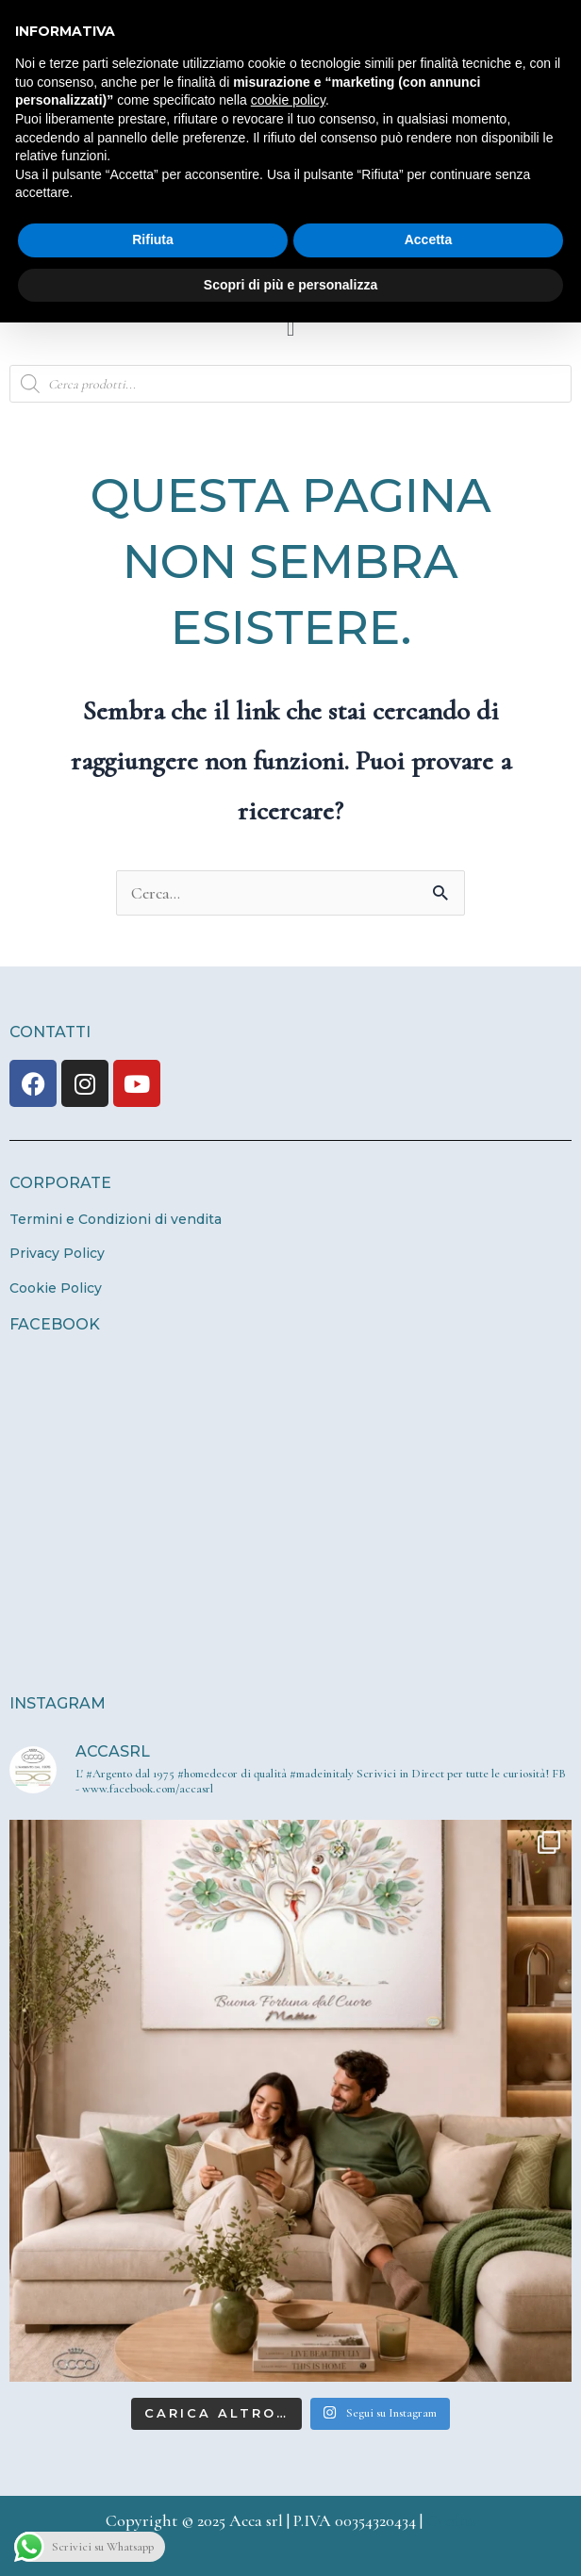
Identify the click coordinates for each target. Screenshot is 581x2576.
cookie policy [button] (288, 99)
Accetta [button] (429, 239)
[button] (290, 328)
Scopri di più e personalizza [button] (290, 284)
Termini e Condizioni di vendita (115, 1219)
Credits (451, 2520)
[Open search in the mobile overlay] (290, 384)
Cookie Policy (55, 1288)
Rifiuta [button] (153, 239)
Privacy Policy (57, 1253)
